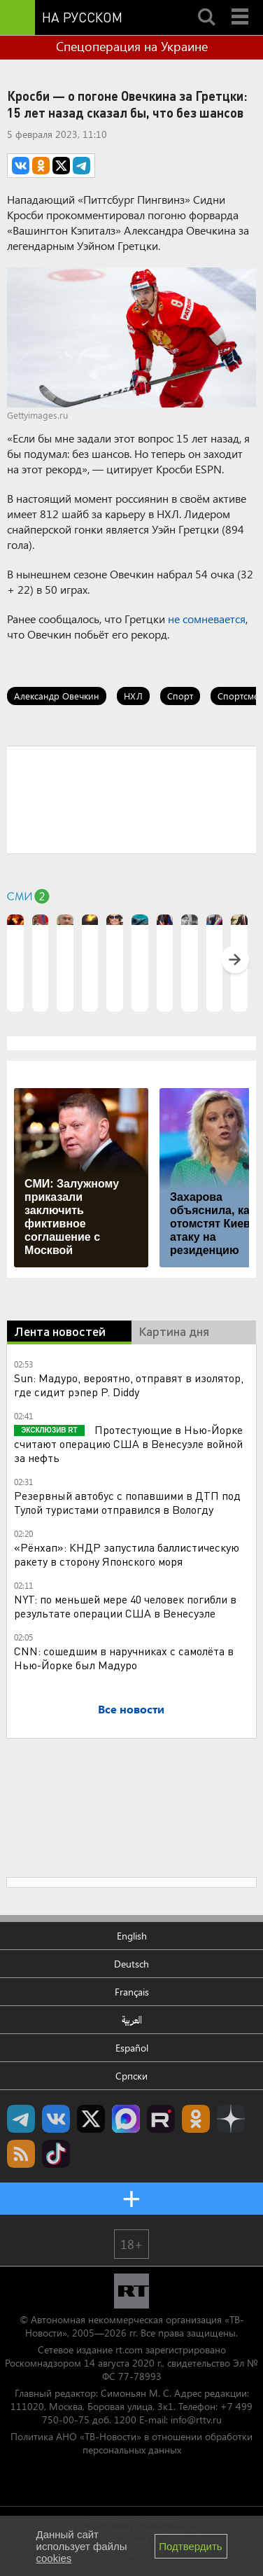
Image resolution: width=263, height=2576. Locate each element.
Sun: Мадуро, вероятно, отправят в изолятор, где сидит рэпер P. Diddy (128, 1384)
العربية (132, 2019)
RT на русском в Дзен (231, 2119)
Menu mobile (241, 5)
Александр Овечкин (56, 696)
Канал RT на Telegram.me (21, 2119)
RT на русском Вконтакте (56, 2119)
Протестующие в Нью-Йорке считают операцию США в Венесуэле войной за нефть (128, 1443)
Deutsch (131, 1963)
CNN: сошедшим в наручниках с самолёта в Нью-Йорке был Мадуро (124, 1657)
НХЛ (133, 696)
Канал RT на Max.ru (126, 2119)
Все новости (131, 1708)
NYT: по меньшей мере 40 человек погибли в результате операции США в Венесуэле (125, 1606)
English (132, 1935)
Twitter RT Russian (91, 2119)
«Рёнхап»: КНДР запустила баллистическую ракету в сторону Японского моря (126, 1554)
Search (206, 5)
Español (131, 2047)
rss (21, 2154)
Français (132, 1991)
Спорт (180, 696)
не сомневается (207, 618)
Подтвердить (190, 2546)
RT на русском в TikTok (56, 2154)
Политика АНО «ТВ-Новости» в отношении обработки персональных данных (131, 2443)
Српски (131, 2075)
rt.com (129, 2349)
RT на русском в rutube (161, 2119)
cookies (54, 2558)
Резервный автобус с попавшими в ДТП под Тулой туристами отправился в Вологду (127, 1502)
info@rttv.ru (196, 2419)
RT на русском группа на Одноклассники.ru (196, 2119)
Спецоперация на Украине (132, 46)
